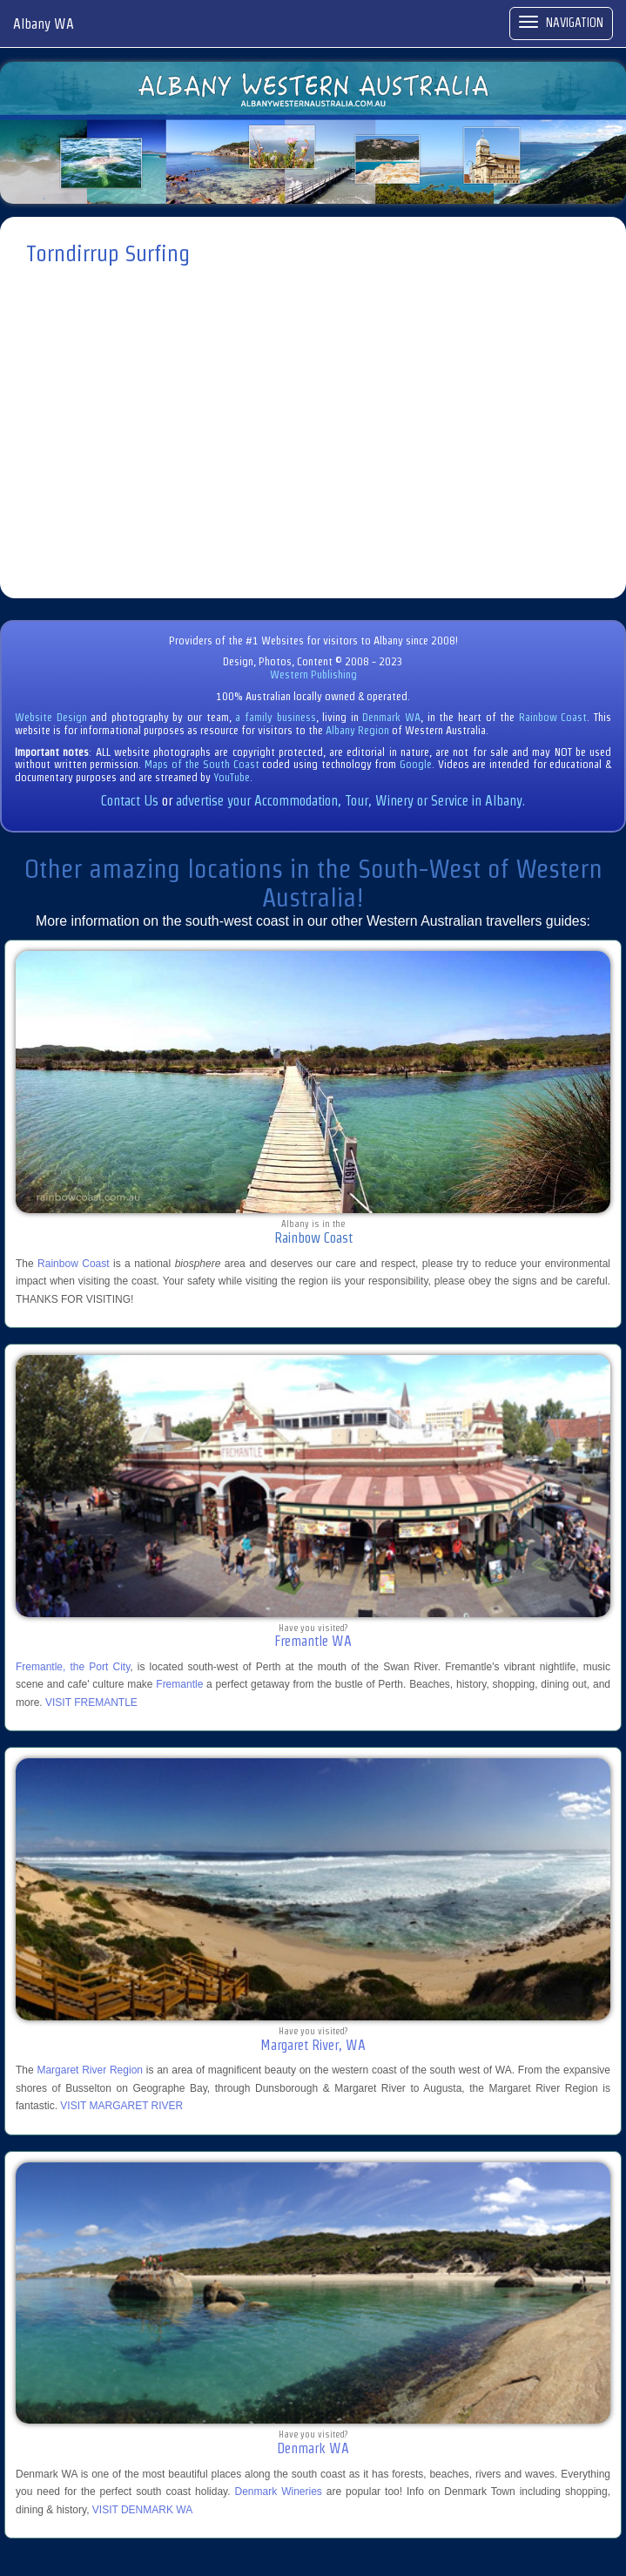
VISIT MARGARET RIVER (121, 2106)
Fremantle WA (313, 1641)
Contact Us (129, 800)
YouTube (231, 777)
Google (416, 764)
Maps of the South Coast (202, 764)
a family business (275, 717)
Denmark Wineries (278, 2491)
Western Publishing (313, 674)
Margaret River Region (90, 2070)
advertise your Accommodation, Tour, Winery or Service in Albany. (350, 800)
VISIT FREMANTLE (91, 1702)
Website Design (51, 717)
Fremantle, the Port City (73, 1667)
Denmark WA (391, 717)
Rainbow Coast (553, 717)
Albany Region (357, 730)
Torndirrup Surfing (108, 253)
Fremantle (179, 1684)
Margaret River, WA (313, 2045)
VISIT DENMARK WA (142, 2510)
